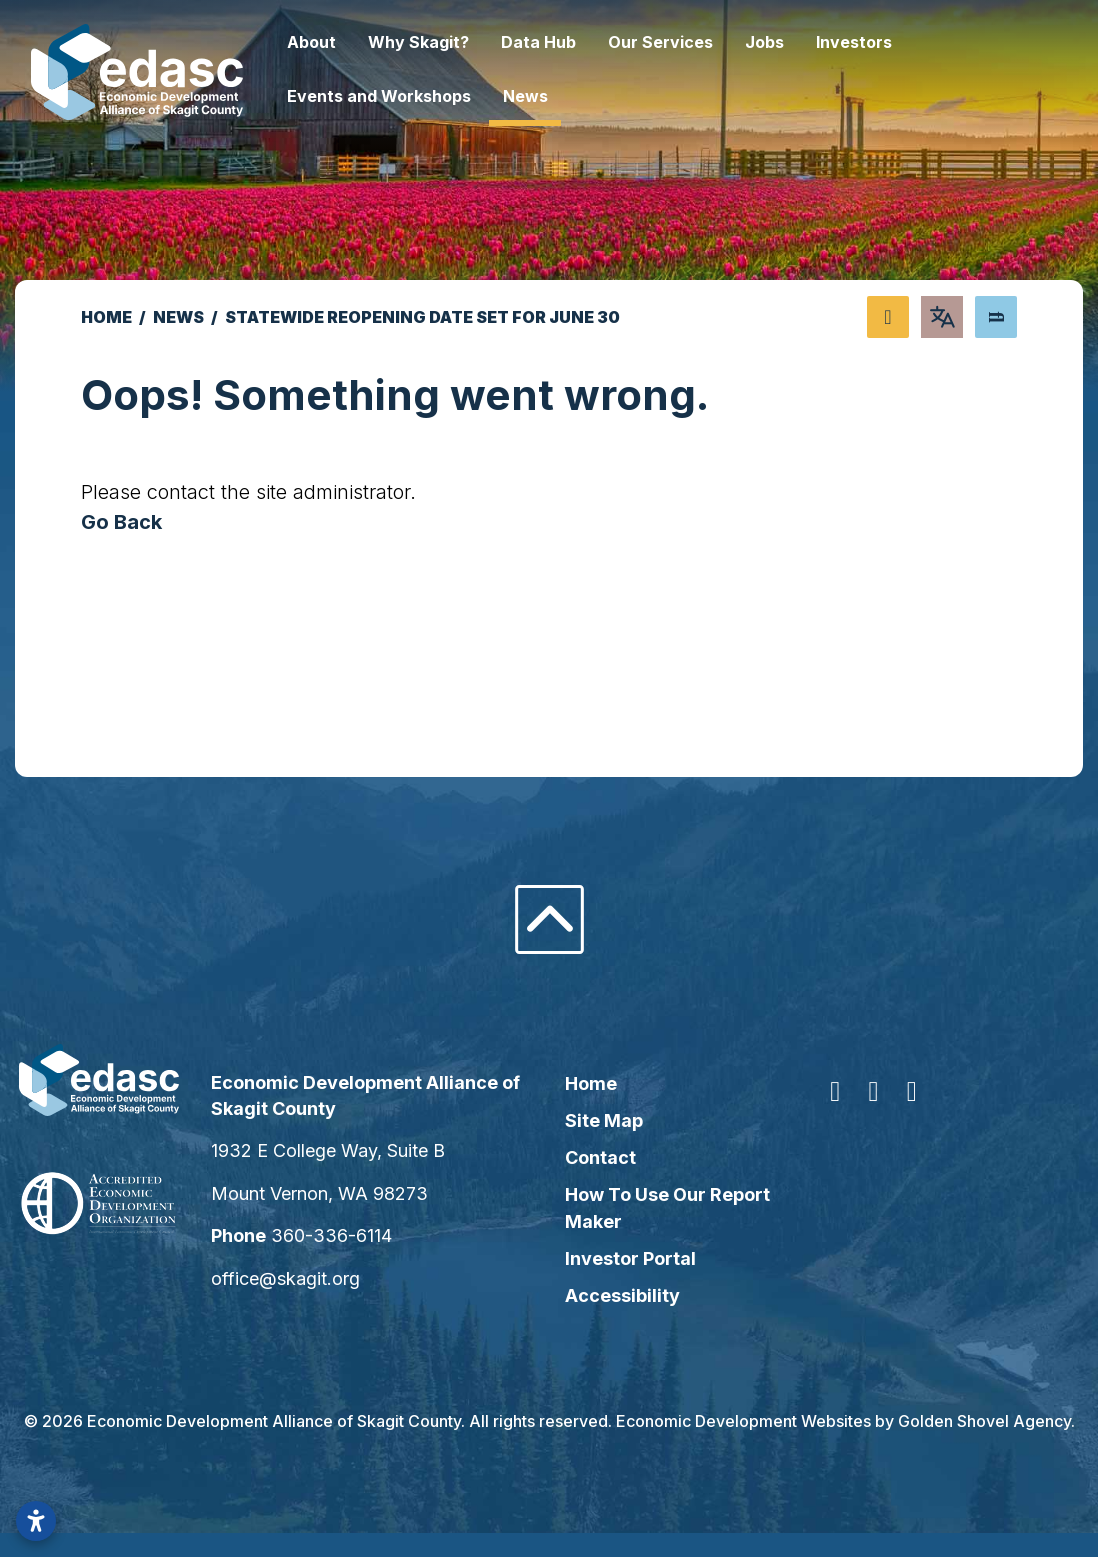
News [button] (566, 96)
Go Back (121, 522)
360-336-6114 (359, 1235)
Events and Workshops (420, 96)
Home (591, 1083)
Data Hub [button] (579, 42)
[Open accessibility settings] (36, 1521)
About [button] (352, 42)
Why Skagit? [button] (459, 42)
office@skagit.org (313, 1278)
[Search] (996, 317)
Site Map (604, 1120)
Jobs (805, 42)
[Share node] (888, 317)
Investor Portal (630, 1258)
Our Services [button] (701, 42)
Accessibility (622, 1295)
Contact (600, 1157)
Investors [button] (895, 42)
